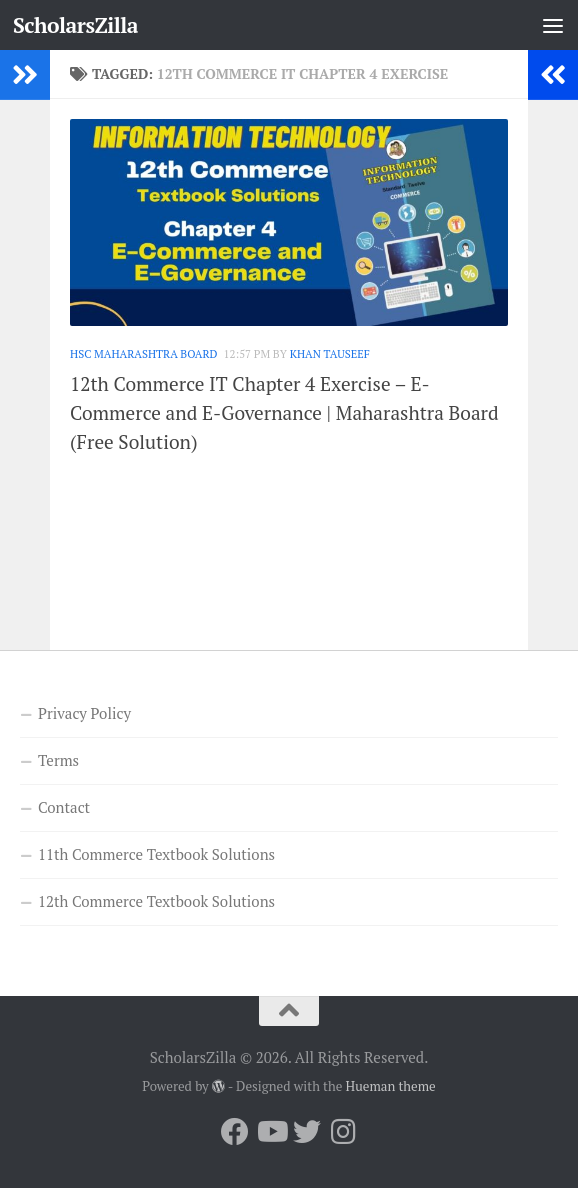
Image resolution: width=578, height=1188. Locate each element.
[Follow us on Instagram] (343, 1132)
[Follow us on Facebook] (235, 1132)
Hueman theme (391, 1086)
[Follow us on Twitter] (307, 1132)
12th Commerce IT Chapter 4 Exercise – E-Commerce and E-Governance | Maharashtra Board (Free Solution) (284, 412)
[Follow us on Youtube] (271, 1132)
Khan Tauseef (330, 353)
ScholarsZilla (75, 25)
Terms (58, 760)
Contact (64, 807)
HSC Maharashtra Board (144, 353)
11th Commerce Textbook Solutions (156, 854)
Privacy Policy (84, 713)
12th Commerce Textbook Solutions (156, 901)
